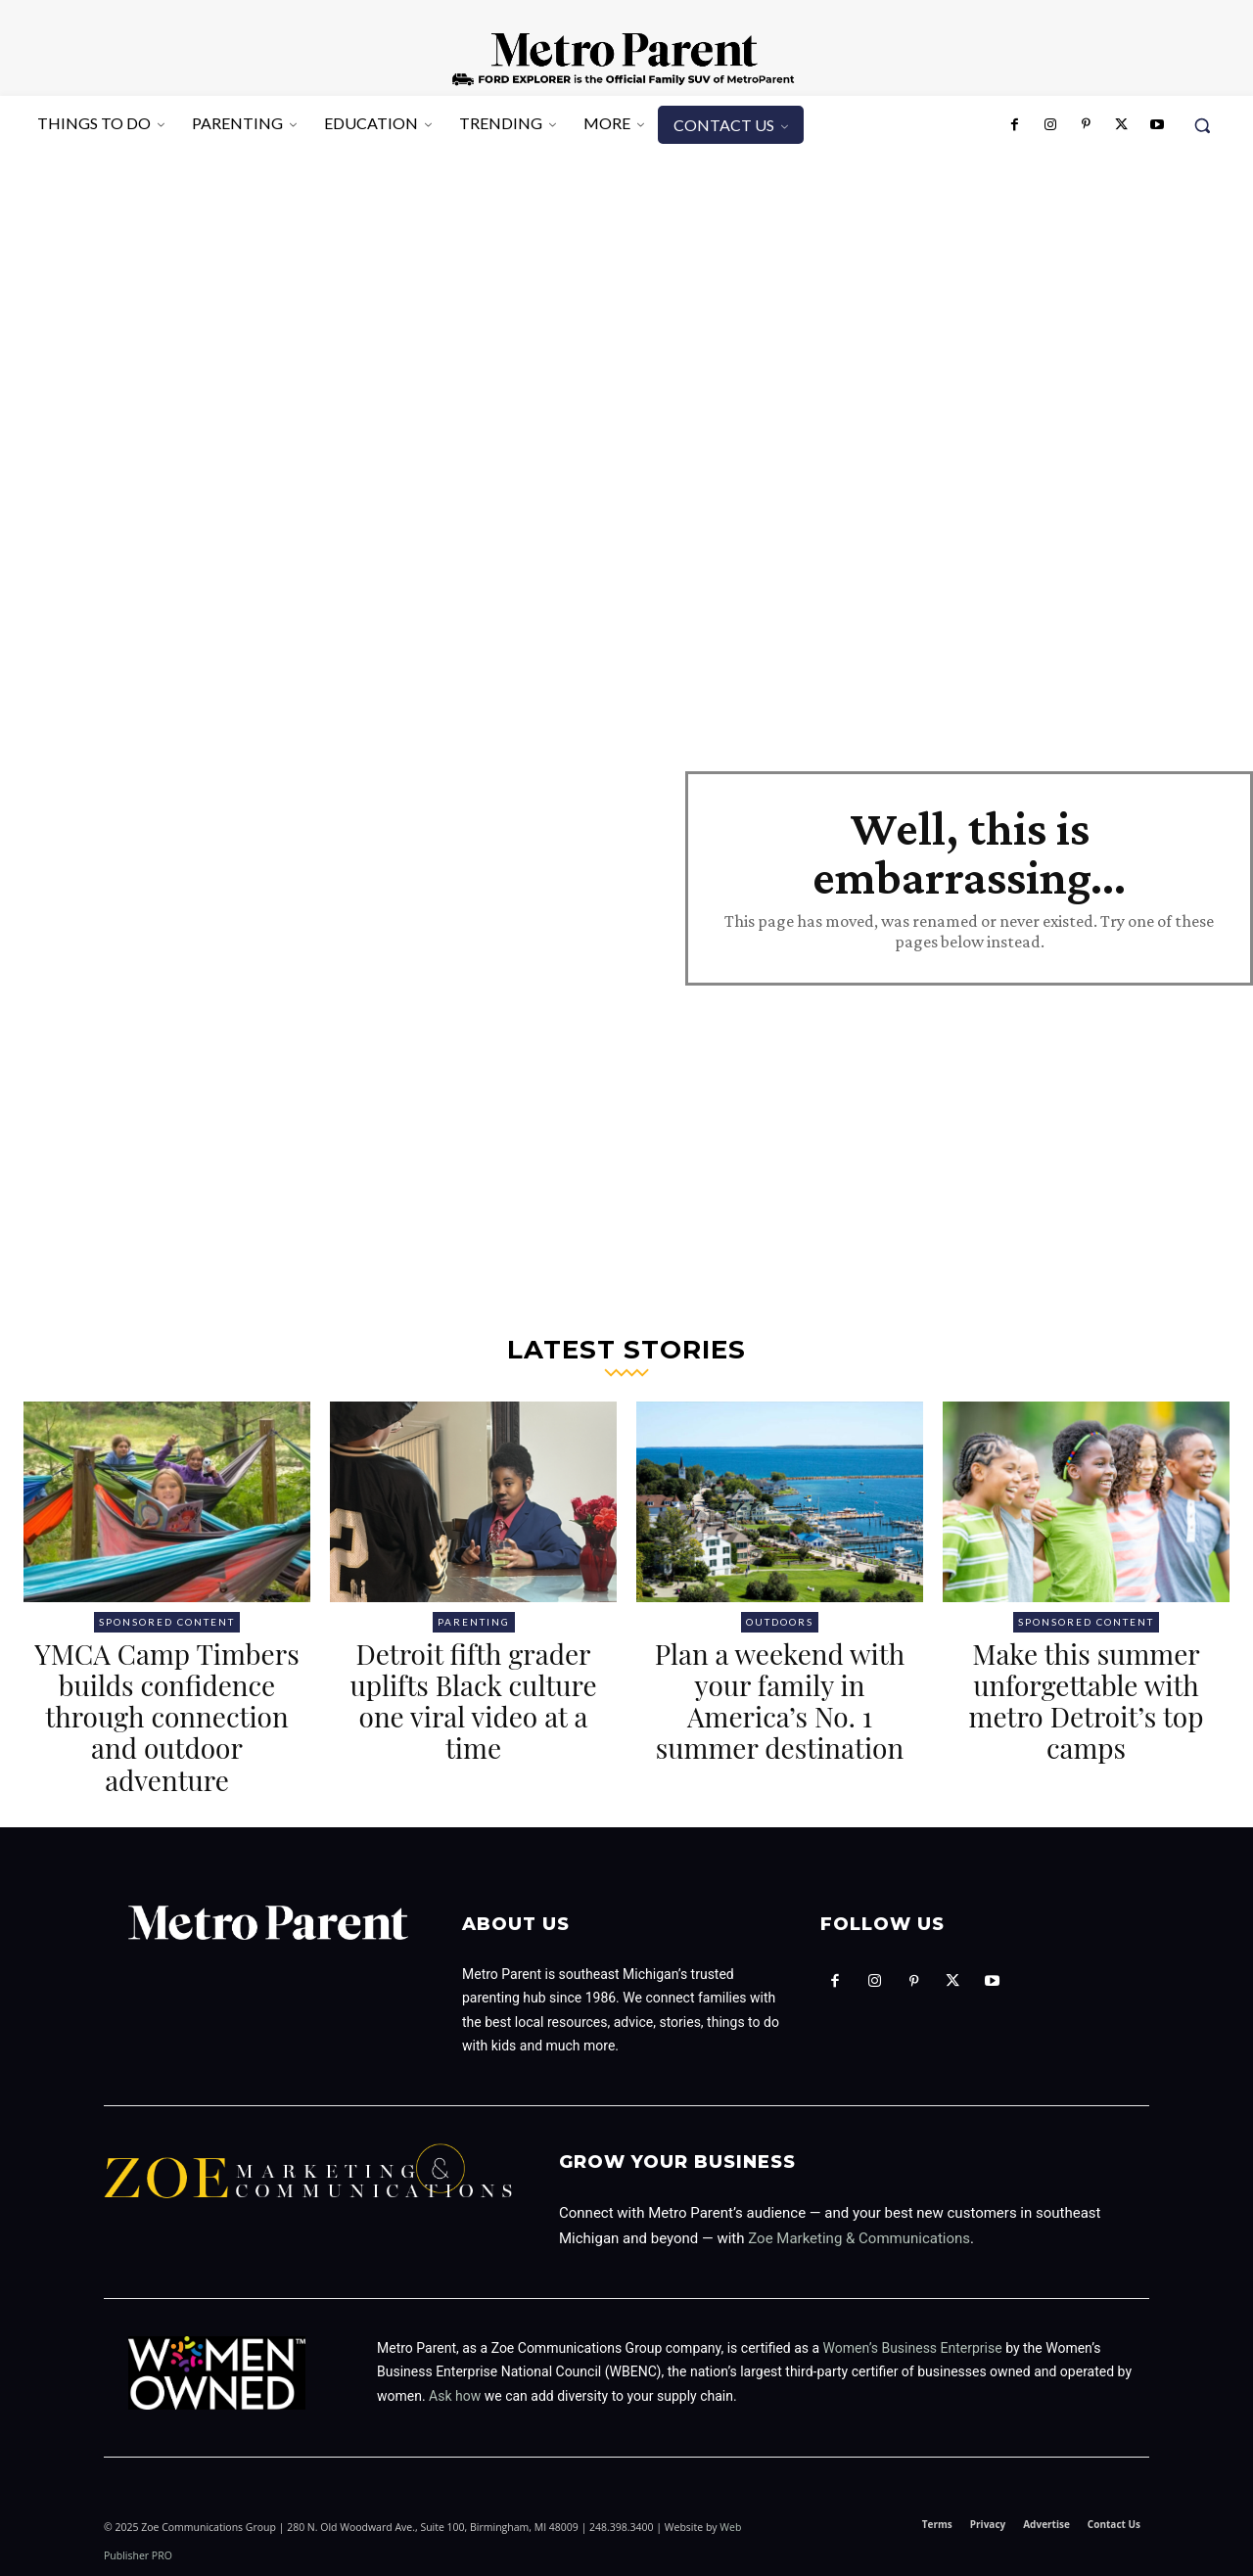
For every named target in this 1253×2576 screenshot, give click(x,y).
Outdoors (779, 1622)
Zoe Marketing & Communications (859, 2238)
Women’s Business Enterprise (912, 2348)
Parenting (474, 1622)
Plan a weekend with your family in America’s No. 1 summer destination (780, 1701)
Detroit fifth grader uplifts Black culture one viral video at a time (472, 1701)
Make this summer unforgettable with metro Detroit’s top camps (1086, 1701)
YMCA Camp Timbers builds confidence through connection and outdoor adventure (167, 1716)
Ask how (455, 2396)
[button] (1202, 125)
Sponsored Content (167, 1622)
